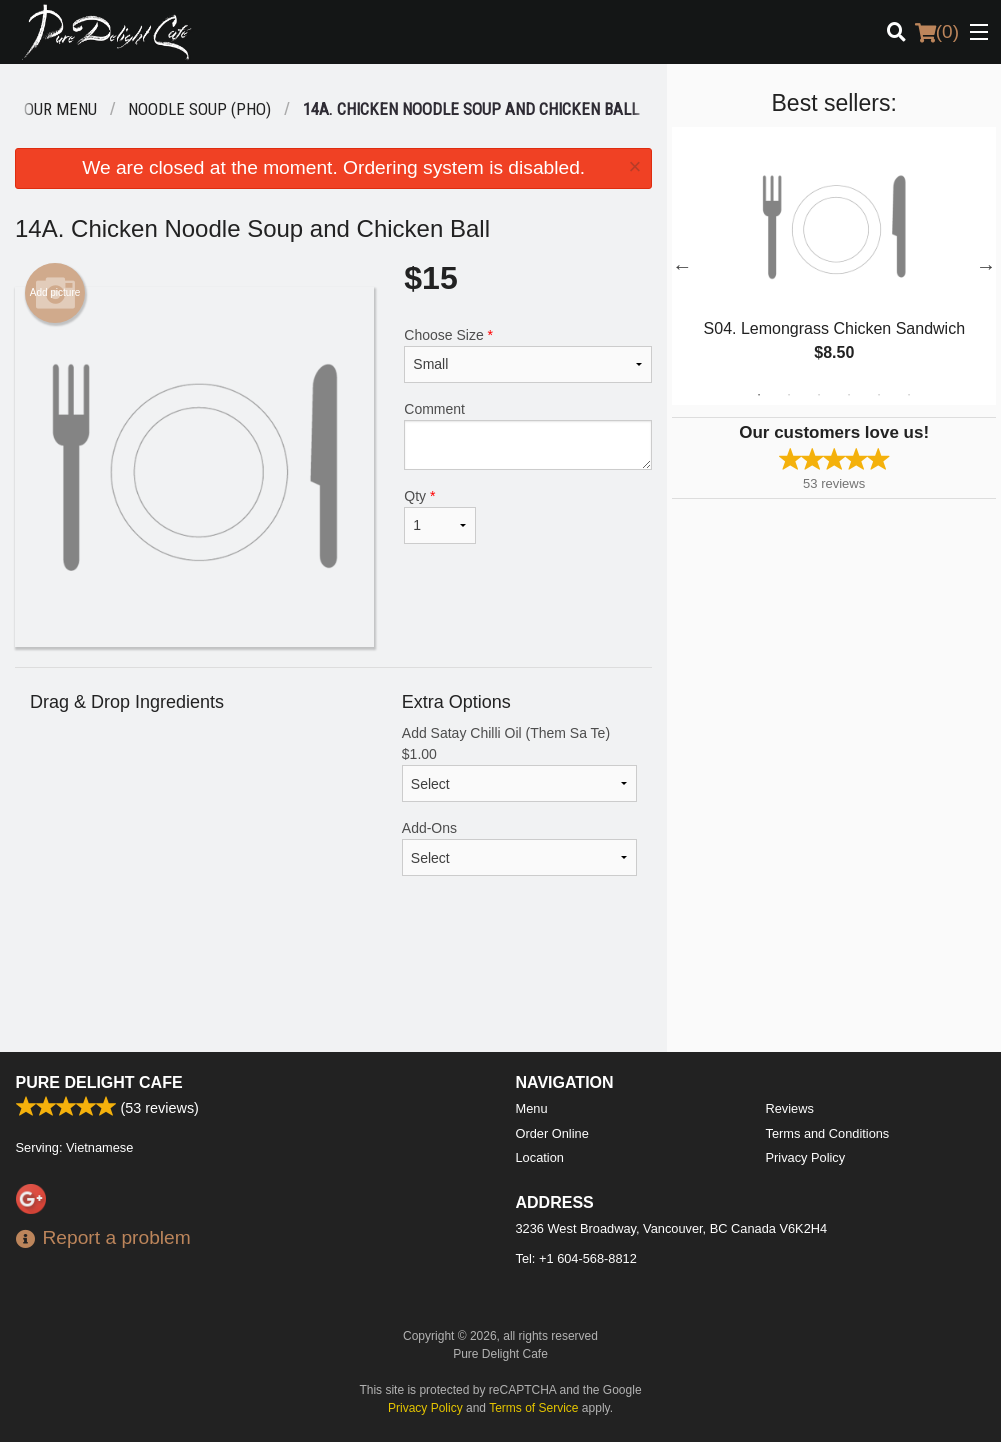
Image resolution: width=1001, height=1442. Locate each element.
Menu (532, 1108)
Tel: (576, 1258)
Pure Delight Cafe (99, 1082)
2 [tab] (789, 395)
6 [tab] (909, 395)
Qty (440, 516)
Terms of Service (533, 1408)
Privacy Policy (806, 1157)
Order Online (552, 1133)
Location (540, 1157)
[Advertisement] (333, 987)
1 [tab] (759, 395)
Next (986, 266)
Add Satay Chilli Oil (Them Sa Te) (520, 763)
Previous (682, 266)
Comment (528, 435)
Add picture (55, 293)
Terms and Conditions (828, 1133)
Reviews (790, 1108)
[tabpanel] (834, 266)
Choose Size (528, 355)
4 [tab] (849, 395)
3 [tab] (819, 395)
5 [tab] (879, 395)
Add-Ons (520, 848)
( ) (937, 32)
